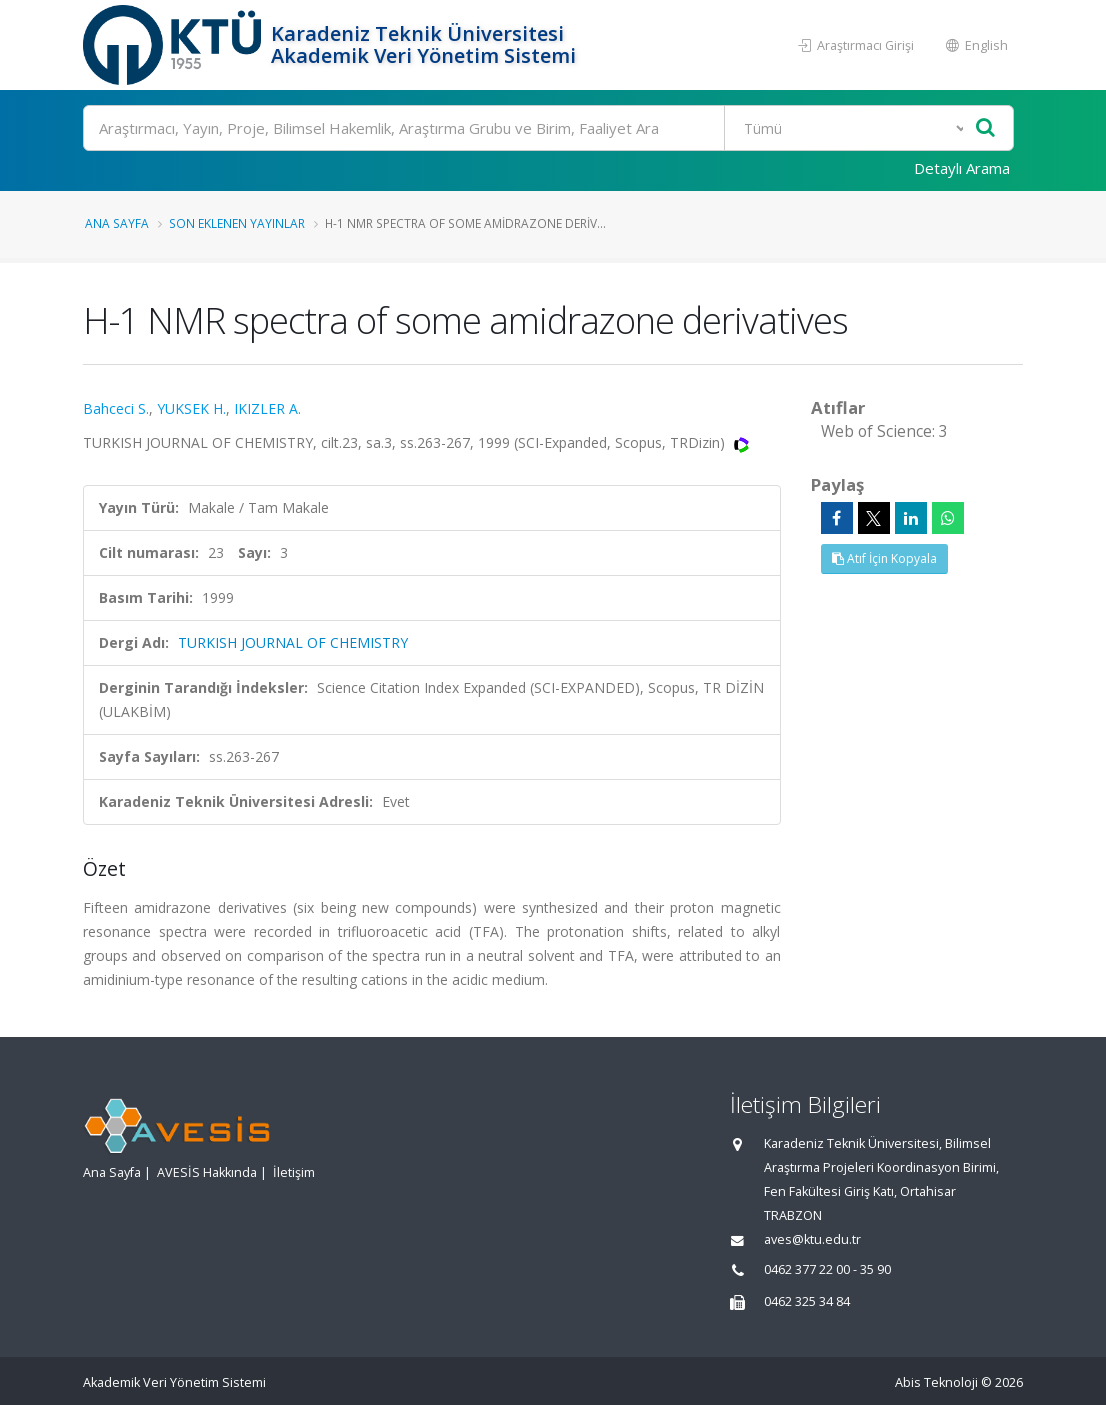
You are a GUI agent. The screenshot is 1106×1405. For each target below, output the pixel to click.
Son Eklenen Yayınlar (237, 223)
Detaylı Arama (962, 168)
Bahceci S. (116, 408)
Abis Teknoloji (936, 1382)
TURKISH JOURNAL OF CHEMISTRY (293, 642)
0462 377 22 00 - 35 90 (827, 1269)
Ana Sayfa (117, 223)
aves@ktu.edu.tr (812, 1239)
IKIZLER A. (267, 408)
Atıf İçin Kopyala (884, 558)
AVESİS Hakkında (207, 1172)
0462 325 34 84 (807, 1301)
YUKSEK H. (191, 408)
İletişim (294, 1172)
